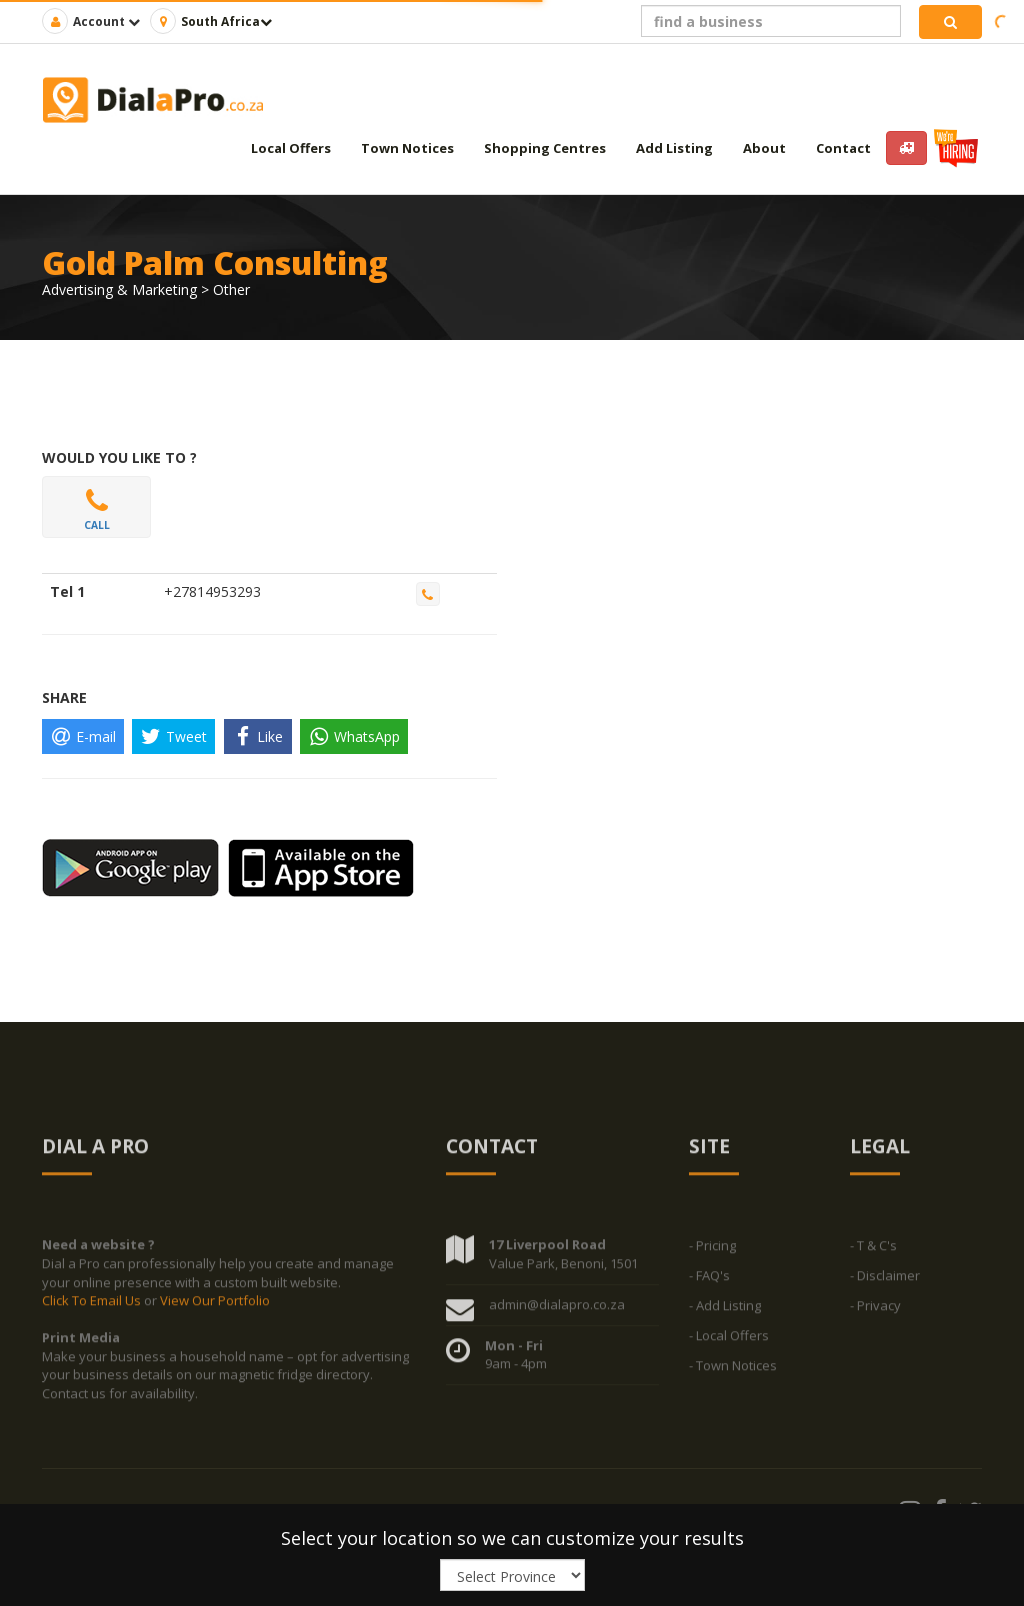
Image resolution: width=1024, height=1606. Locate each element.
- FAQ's (709, 1282)
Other (231, 289)
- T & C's (873, 1252)
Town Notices (407, 148)
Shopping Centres (545, 148)
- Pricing (712, 1252)
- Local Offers (729, 1342)
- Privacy (875, 1312)
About (764, 148)
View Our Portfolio (215, 1306)
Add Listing (674, 148)
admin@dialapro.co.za (557, 1310)
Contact (843, 148)
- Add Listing (725, 1312)
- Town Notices (733, 1372)
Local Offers (291, 148)
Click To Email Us (93, 1306)
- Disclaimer (885, 1282)
